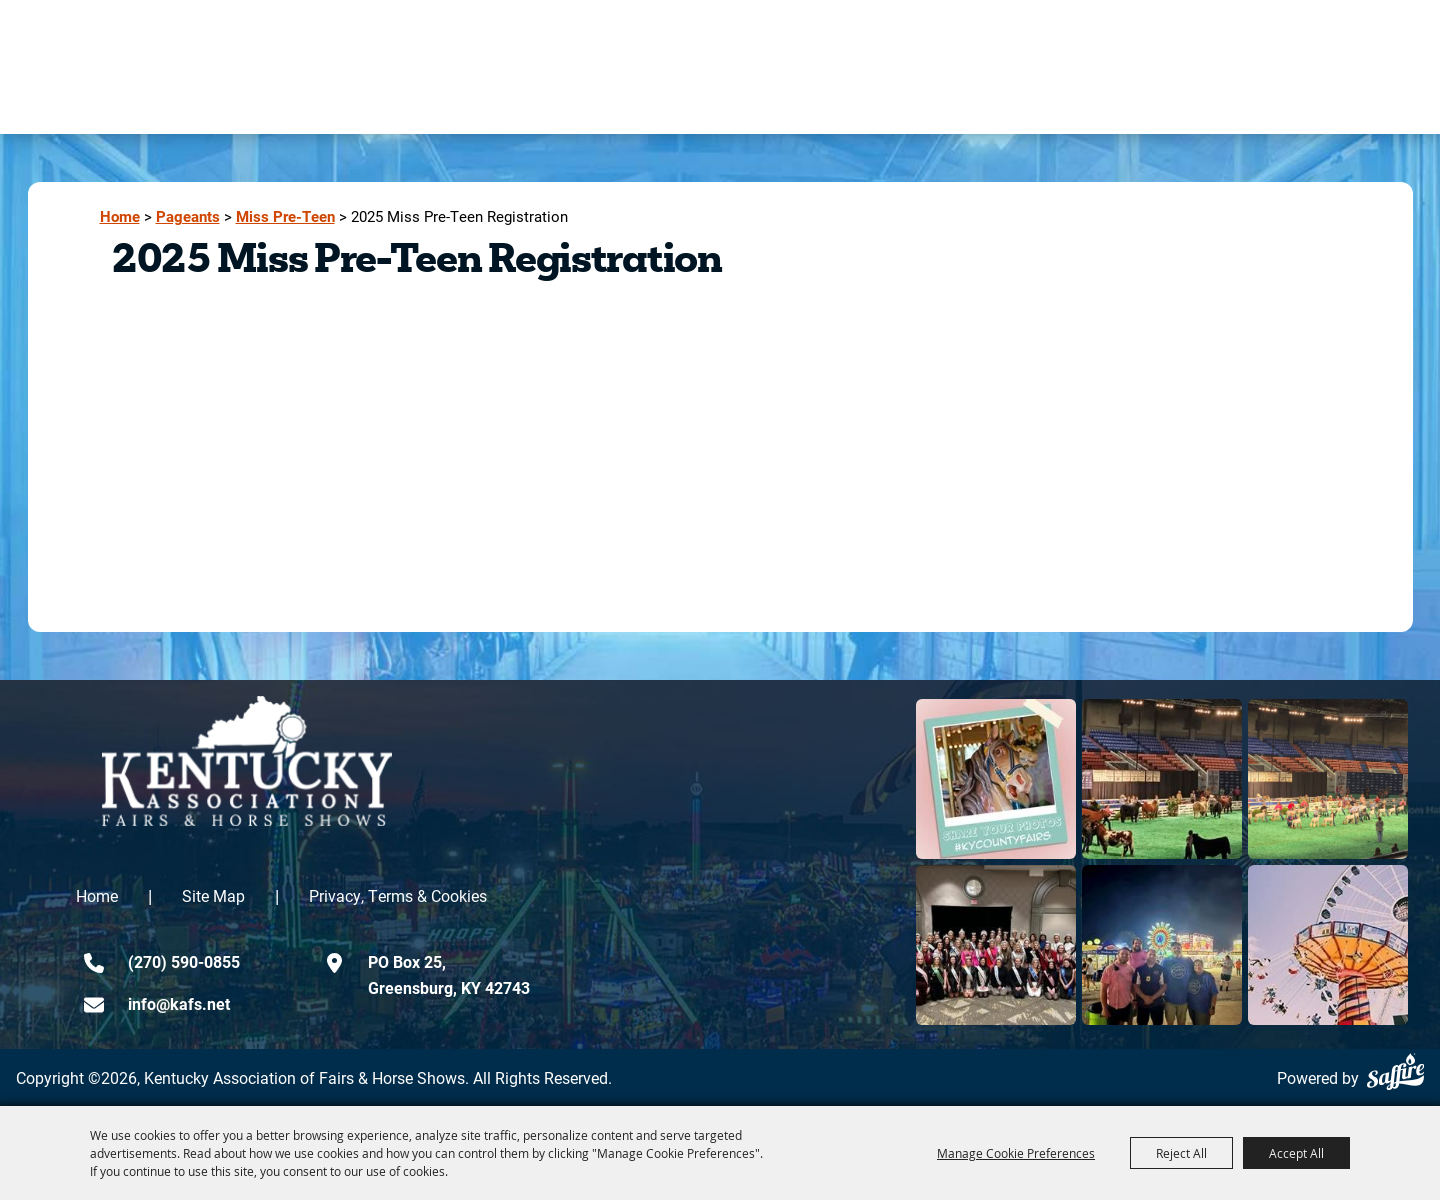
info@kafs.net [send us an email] (179, 1003)
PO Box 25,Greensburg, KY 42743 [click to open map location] (449, 974)
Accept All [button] (1296, 1153)
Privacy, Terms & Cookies (398, 895)
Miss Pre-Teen (285, 216)
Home (120, 216)
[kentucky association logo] (247, 761)
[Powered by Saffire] (1395, 1071)
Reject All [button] (1181, 1153)
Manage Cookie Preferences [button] (1016, 1153)
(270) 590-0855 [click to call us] (184, 961)
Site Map (213, 895)
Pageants (188, 216)
